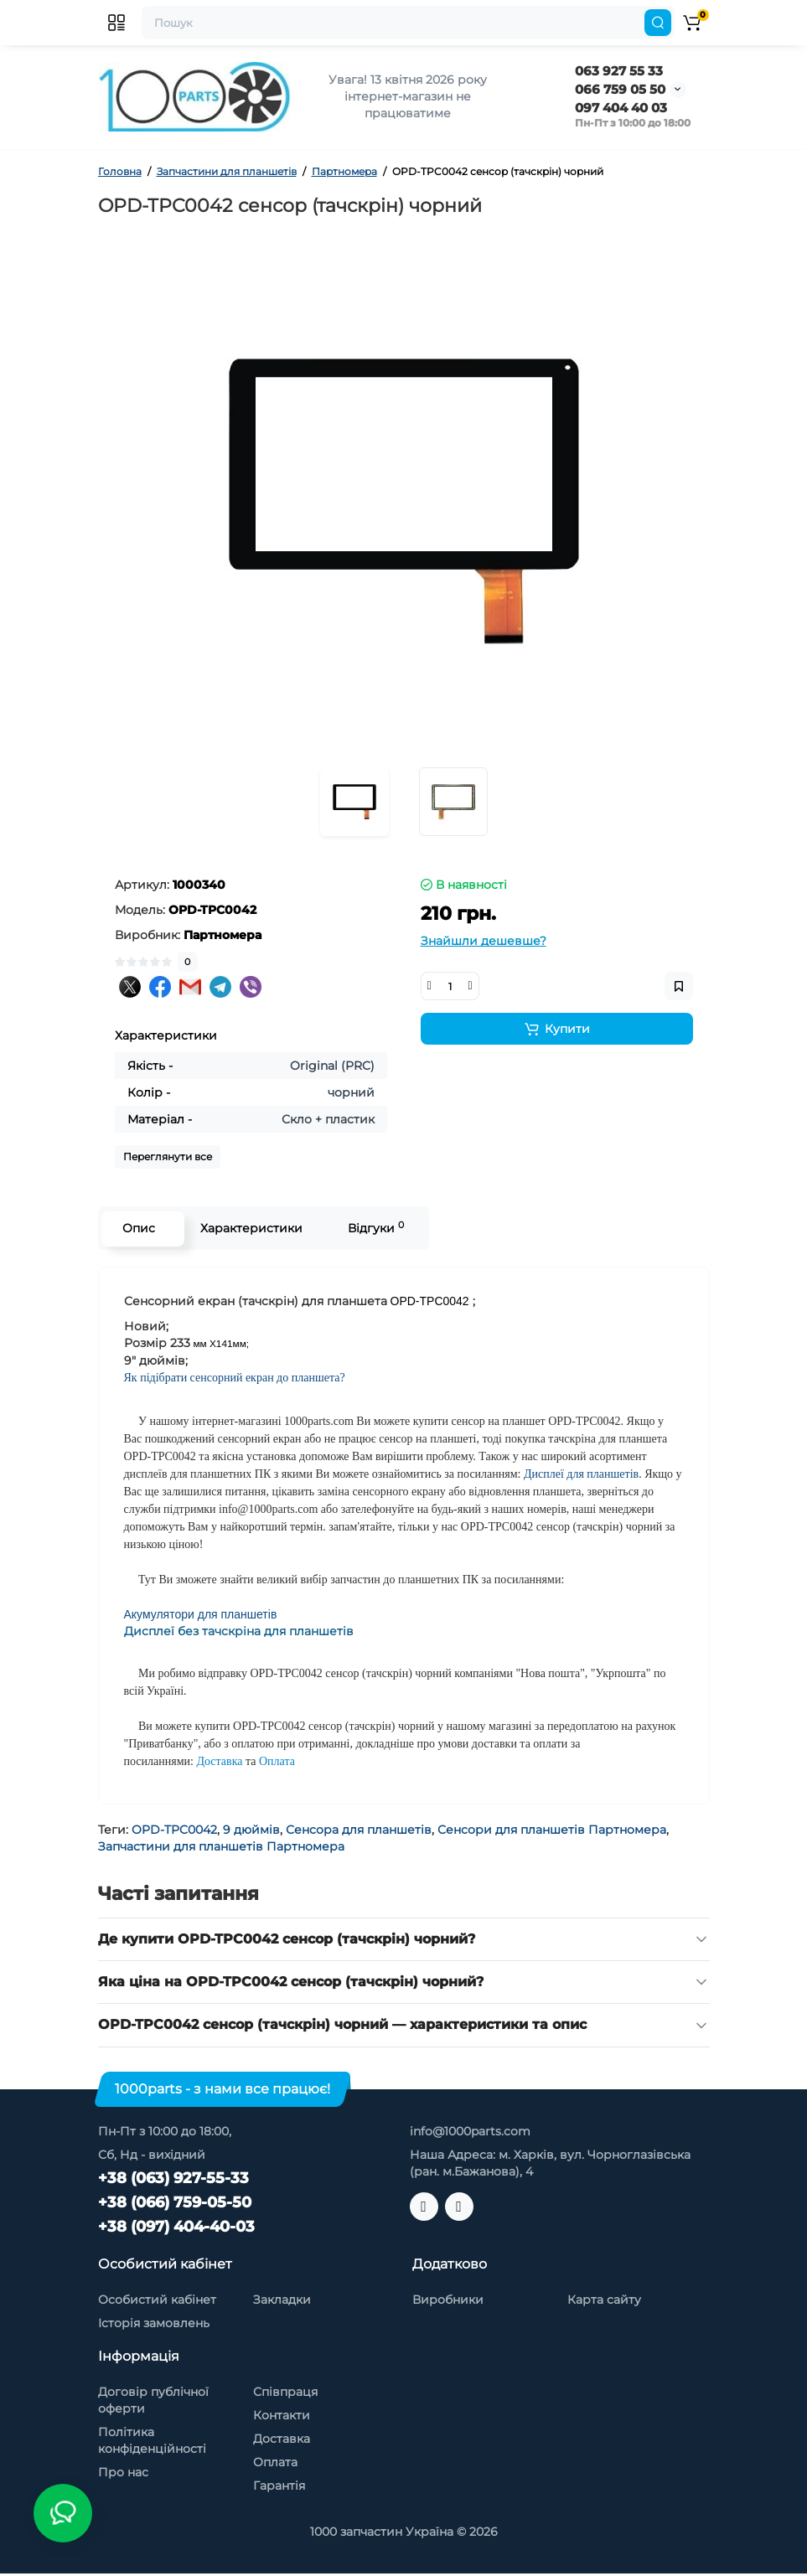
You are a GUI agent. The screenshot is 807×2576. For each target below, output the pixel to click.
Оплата (275, 2462)
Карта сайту (604, 2299)
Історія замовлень (154, 2323)
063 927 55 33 (619, 71)
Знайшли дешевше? (483, 940)
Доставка (281, 2438)
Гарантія (279, 2485)
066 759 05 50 (620, 89)
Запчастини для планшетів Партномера (221, 1846)
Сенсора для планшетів (359, 1829)
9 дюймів (251, 1829)
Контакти (281, 2415)
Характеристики (251, 1228)
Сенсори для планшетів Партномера (551, 1829)
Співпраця (285, 2391)
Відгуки (376, 1228)
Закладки (282, 2299)
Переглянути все (167, 1156)
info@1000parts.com (470, 2131)
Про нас (123, 2472)
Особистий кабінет (157, 2299)
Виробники (448, 2299)
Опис (138, 1228)
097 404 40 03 (621, 108)
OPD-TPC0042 (174, 1829)
